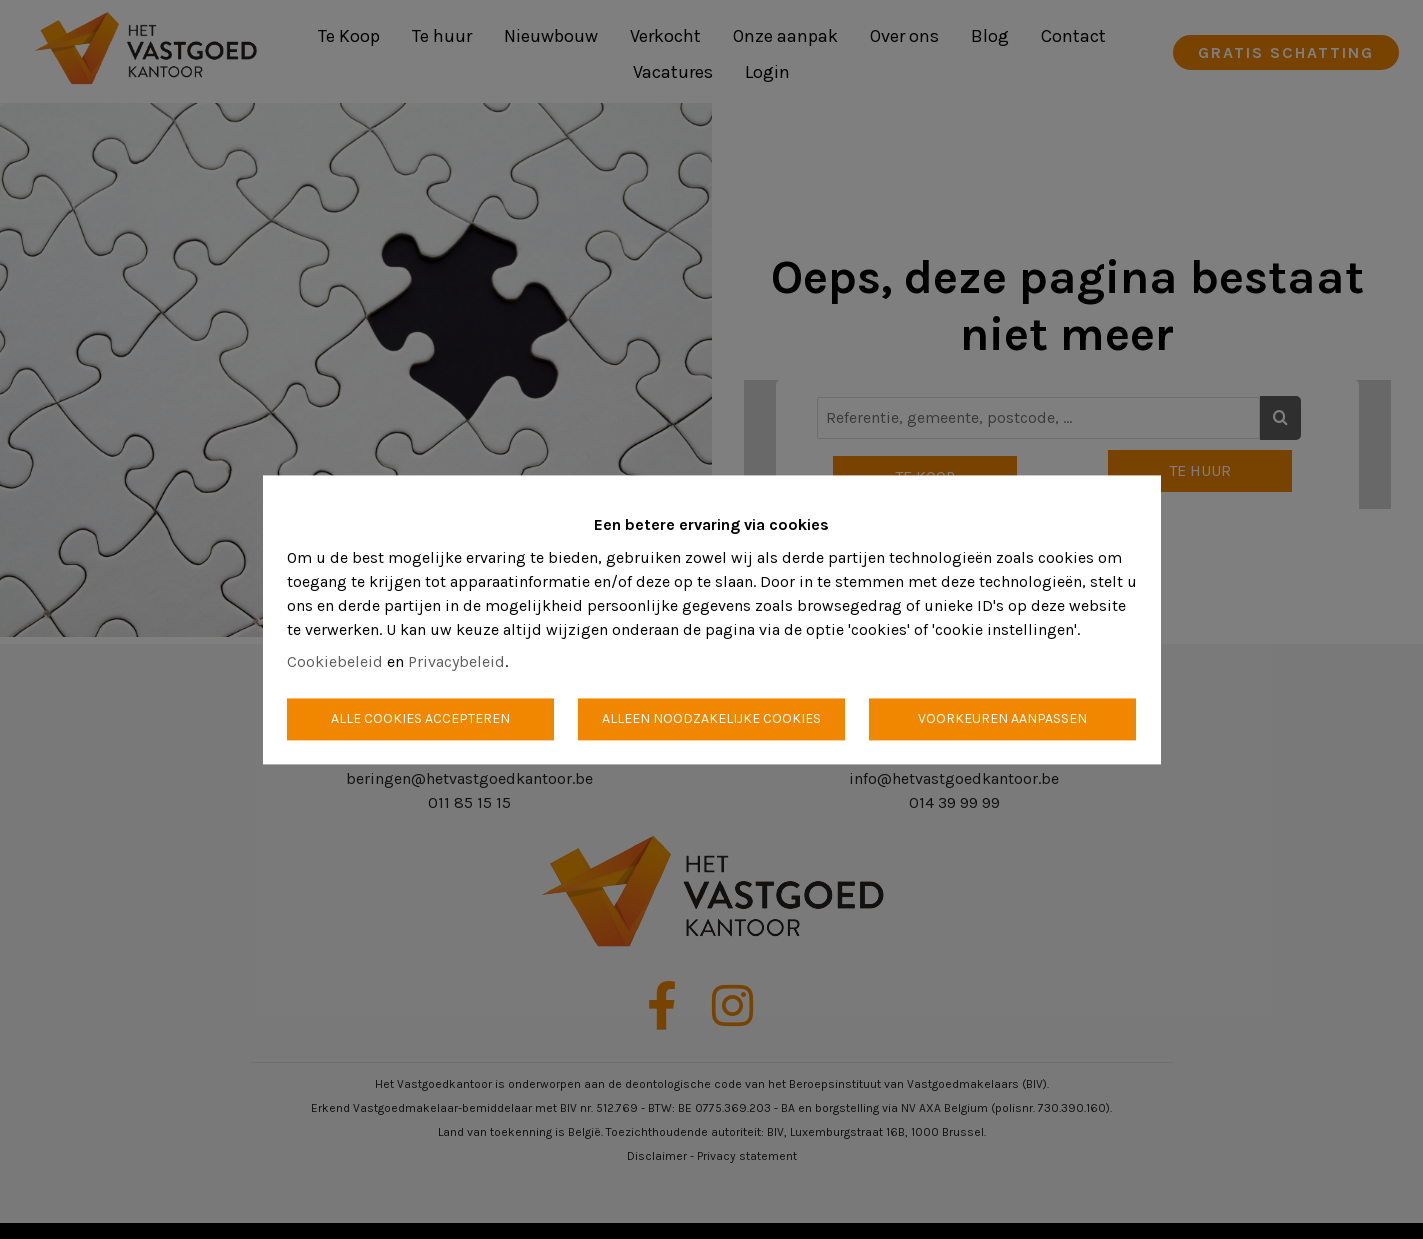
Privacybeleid (456, 661)
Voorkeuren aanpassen (1002, 718)
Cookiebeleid (335, 661)
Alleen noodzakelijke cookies (711, 718)
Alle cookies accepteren (420, 718)
